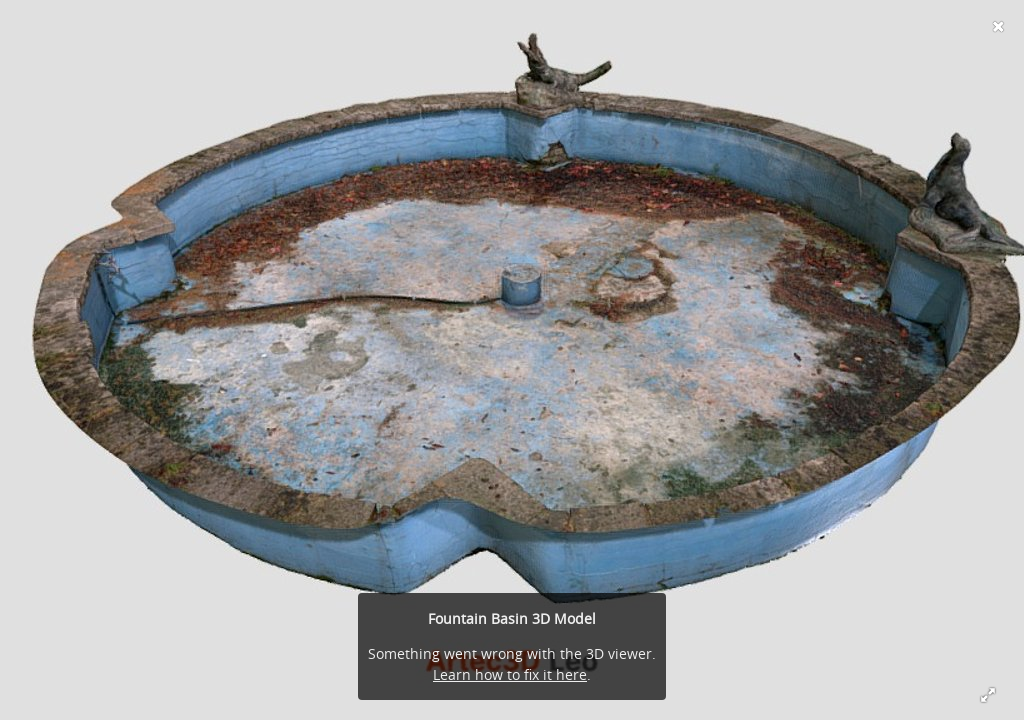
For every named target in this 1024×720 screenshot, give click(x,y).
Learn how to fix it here (510, 674)
